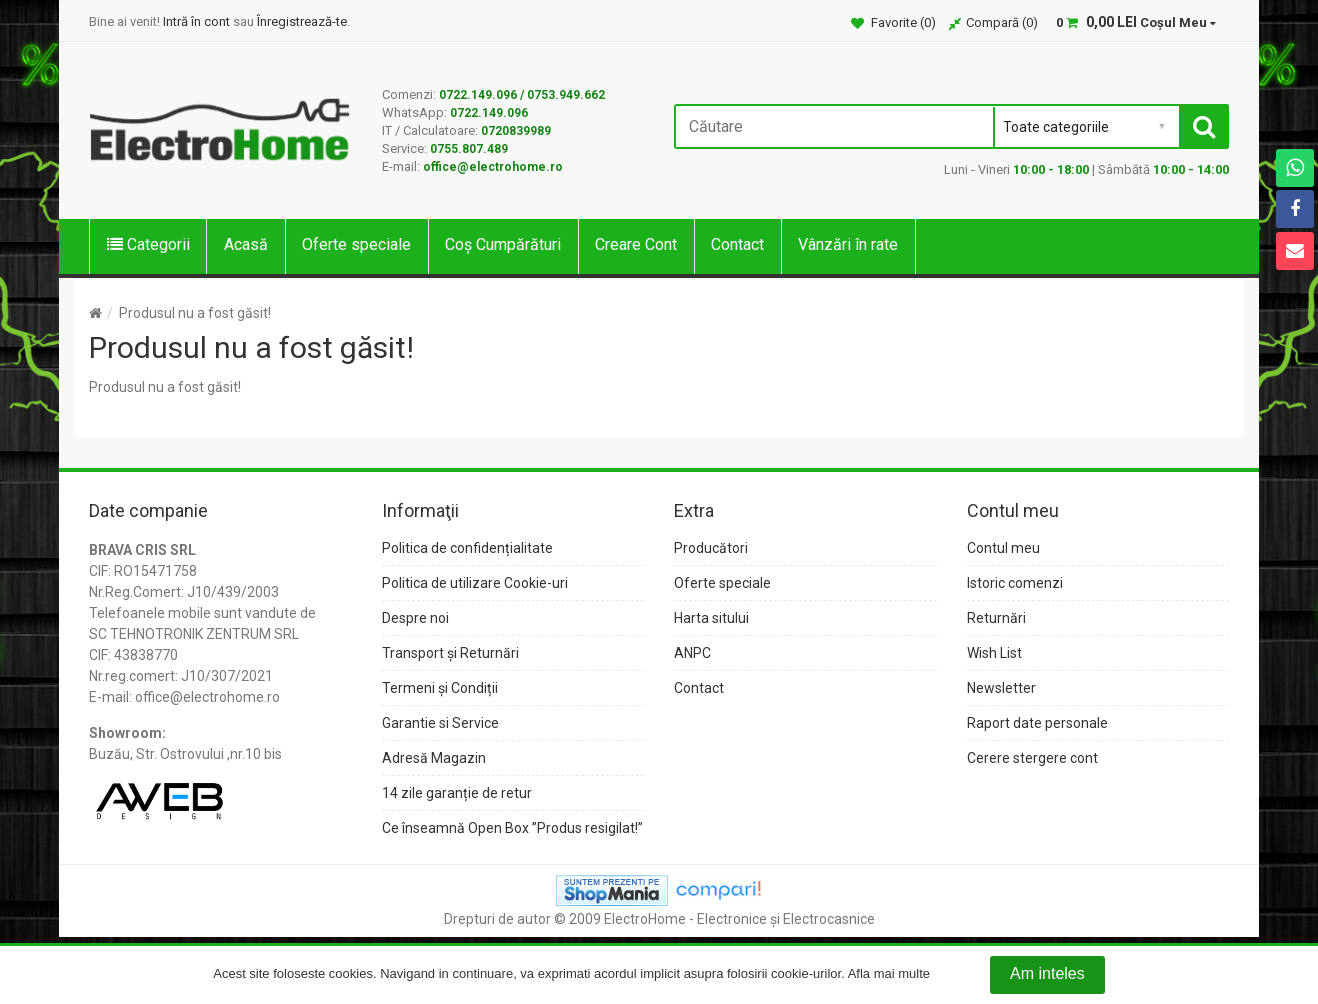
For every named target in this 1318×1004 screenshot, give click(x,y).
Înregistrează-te (302, 21)
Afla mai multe (889, 974)
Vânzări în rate (848, 244)
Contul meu (1003, 548)
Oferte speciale (356, 244)
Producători (711, 548)
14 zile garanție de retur (457, 793)
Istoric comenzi (1015, 583)
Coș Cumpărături (503, 244)
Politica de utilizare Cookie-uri (475, 583)
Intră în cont (196, 21)
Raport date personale (1037, 723)
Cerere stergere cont (1032, 758)
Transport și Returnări (450, 653)
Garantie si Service (440, 723)
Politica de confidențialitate (467, 548)
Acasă (246, 244)
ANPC (692, 653)
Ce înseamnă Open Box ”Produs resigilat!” (512, 828)
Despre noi (415, 618)
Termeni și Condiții (440, 688)
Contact (737, 244)
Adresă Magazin (434, 758)
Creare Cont (636, 244)
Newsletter (1001, 688)
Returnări (996, 618)
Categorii (148, 244)
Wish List (994, 653)
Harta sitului (711, 618)
